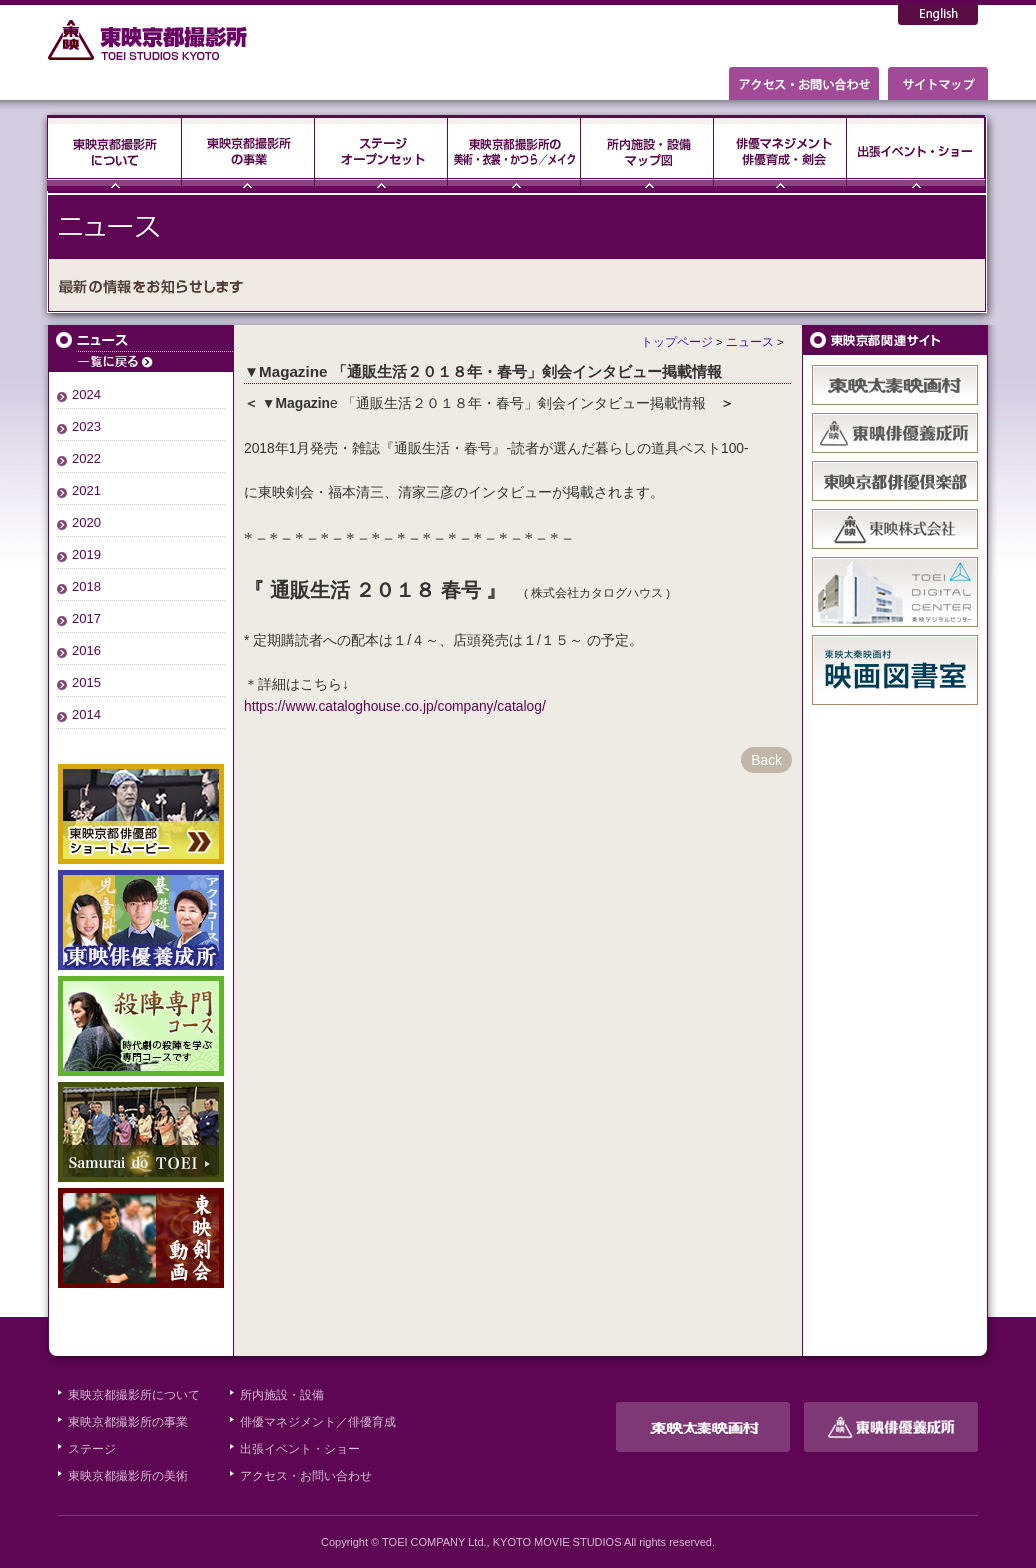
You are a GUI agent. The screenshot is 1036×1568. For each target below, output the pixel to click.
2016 (86, 650)
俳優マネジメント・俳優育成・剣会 (780, 153)
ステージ (381, 153)
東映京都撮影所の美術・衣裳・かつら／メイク (514, 153)
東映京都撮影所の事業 (248, 153)
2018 (86, 586)
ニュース (141, 348)
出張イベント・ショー (916, 153)
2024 (86, 394)
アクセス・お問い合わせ (306, 1476)
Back (766, 760)
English (938, 15)
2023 (86, 426)
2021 (86, 490)
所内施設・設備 (282, 1395)
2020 (86, 522)
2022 (86, 458)
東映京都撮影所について (114, 153)
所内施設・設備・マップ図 (647, 153)
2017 (86, 618)
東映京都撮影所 (148, 40)
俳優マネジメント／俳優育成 (318, 1422)
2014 (86, 714)
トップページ (677, 342)
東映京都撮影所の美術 (128, 1476)
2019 (86, 554)
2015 (86, 682)
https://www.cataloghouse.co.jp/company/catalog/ (395, 706)
